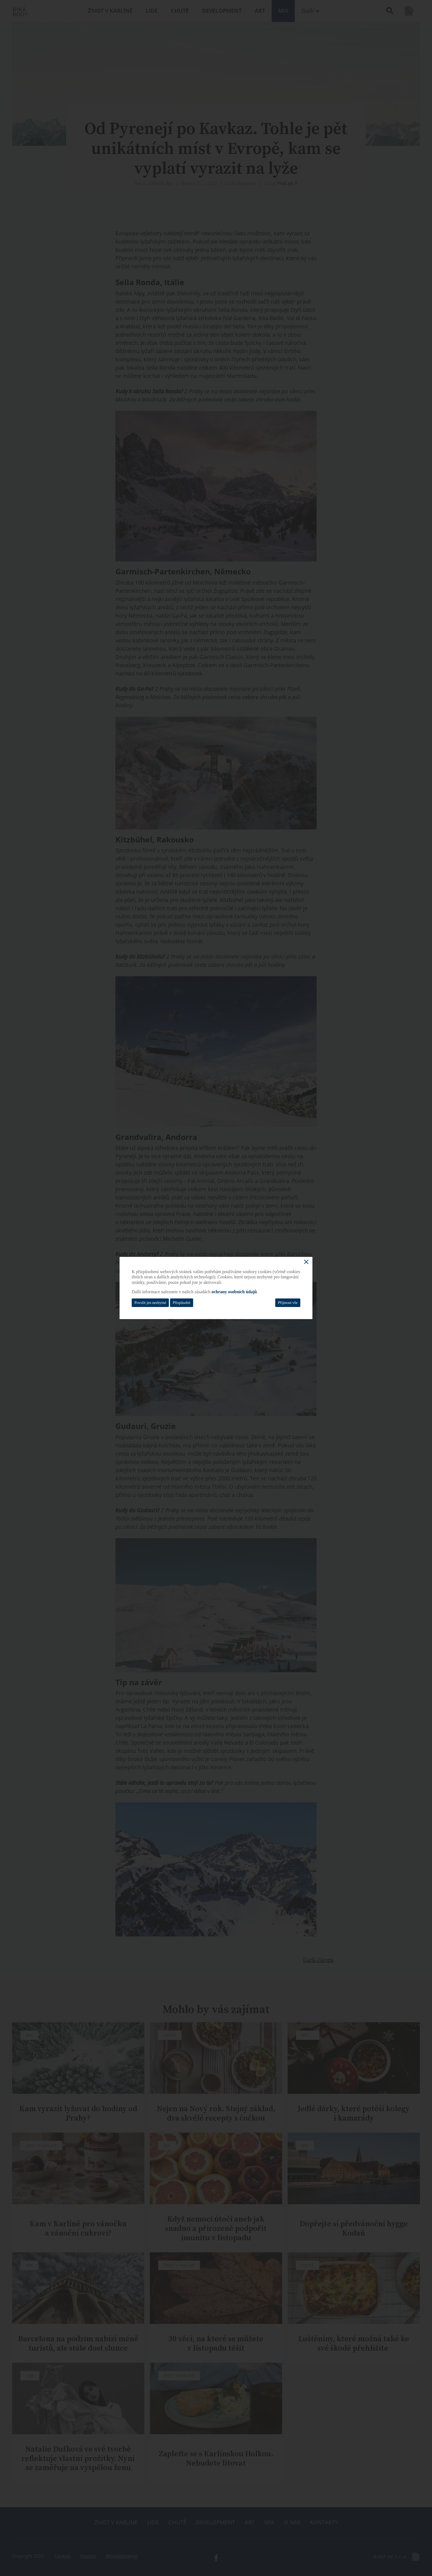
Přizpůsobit (181, 1303)
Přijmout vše (288, 1303)
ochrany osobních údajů (234, 1291)
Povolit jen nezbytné (150, 1303)
